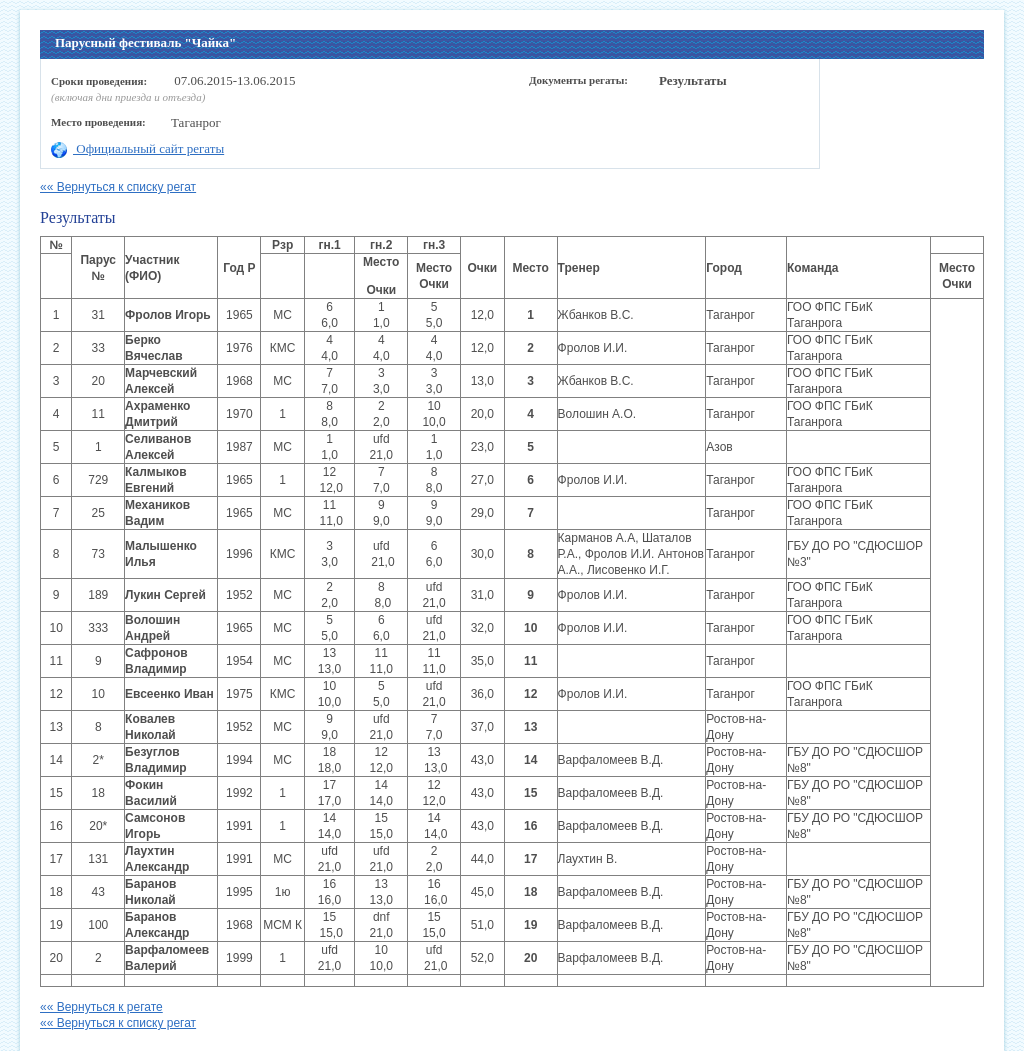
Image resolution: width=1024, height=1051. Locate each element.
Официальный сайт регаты (137, 148)
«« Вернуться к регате (101, 1007)
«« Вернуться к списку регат (118, 187)
